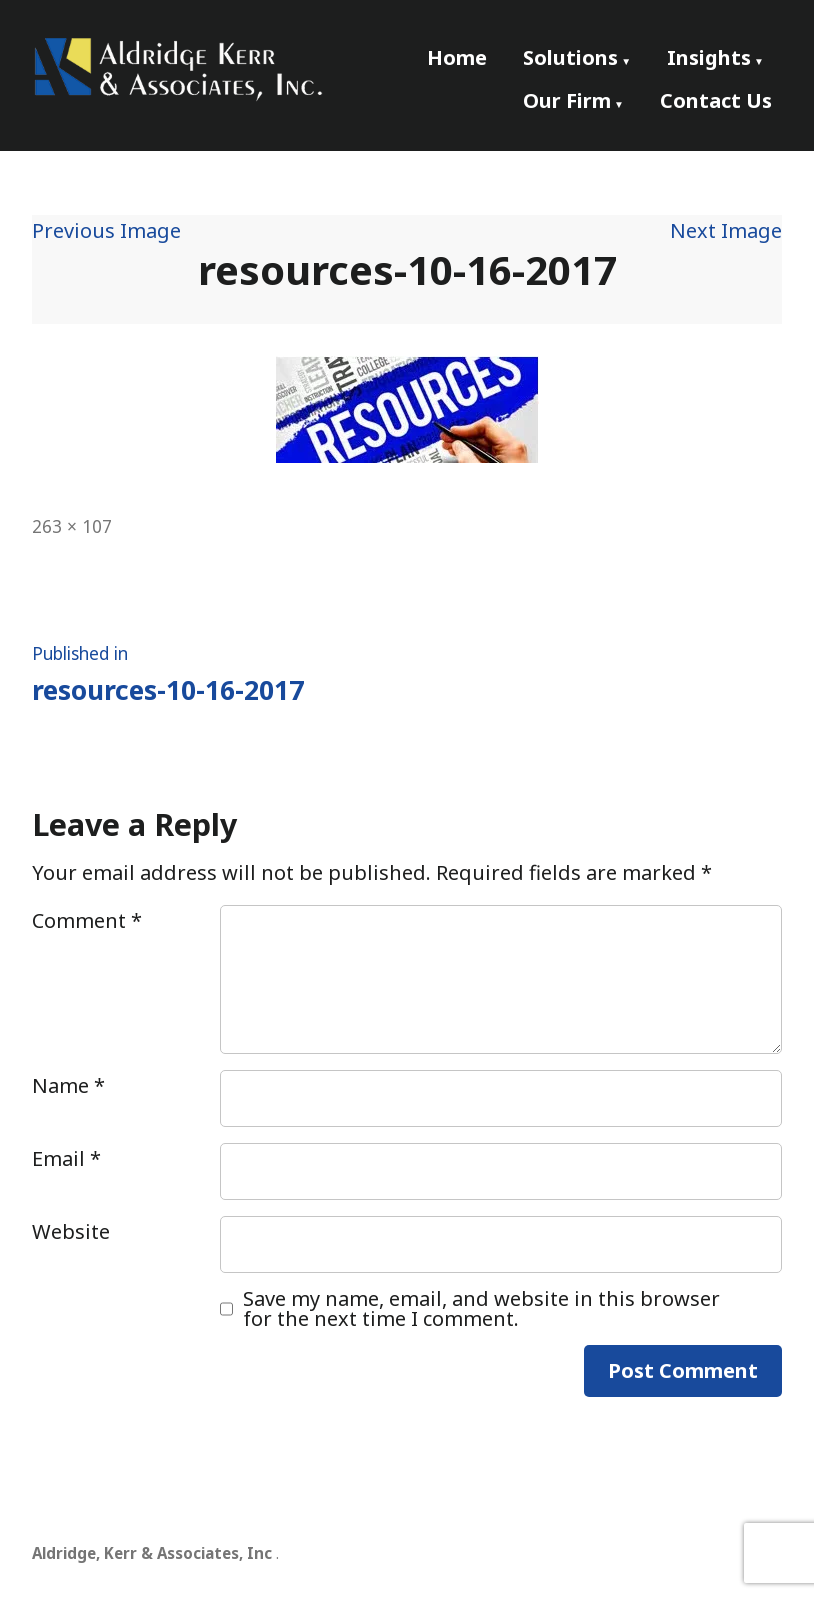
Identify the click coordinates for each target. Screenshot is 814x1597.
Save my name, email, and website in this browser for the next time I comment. (481, 1309)
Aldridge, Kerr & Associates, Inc (152, 1553)
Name (68, 1085)
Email (66, 1158)
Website (71, 1231)
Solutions (570, 57)
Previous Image (106, 230)
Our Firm (567, 100)
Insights (709, 57)
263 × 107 (72, 526)
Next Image (726, 230)
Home (457, 57)
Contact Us (716, 100)
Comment (87, 920)
